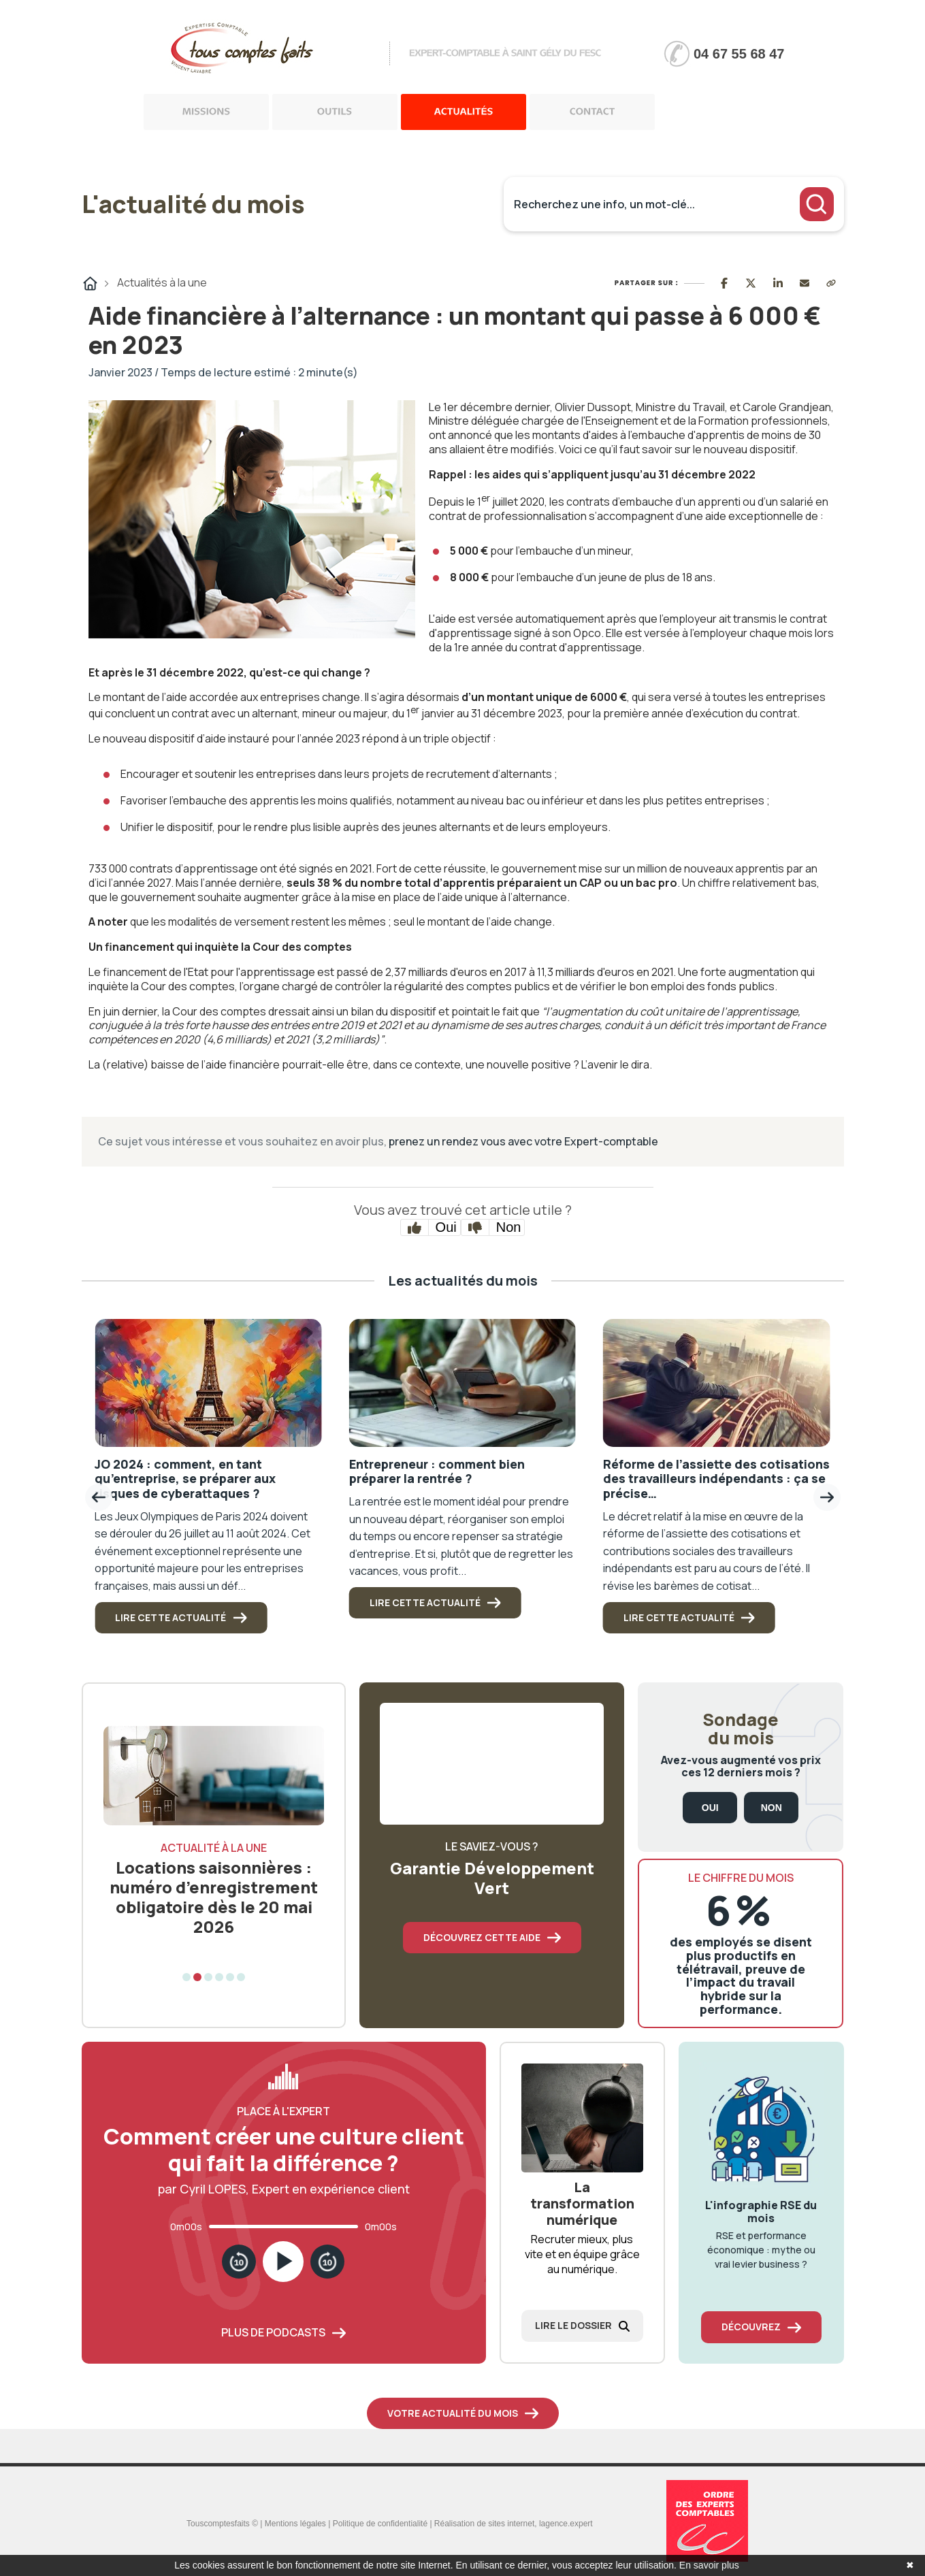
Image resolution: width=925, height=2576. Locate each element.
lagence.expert (566, 2523)
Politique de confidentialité (380, 2523)
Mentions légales (295, 2523)
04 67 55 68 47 (739, 53)
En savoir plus (709, 2565)
